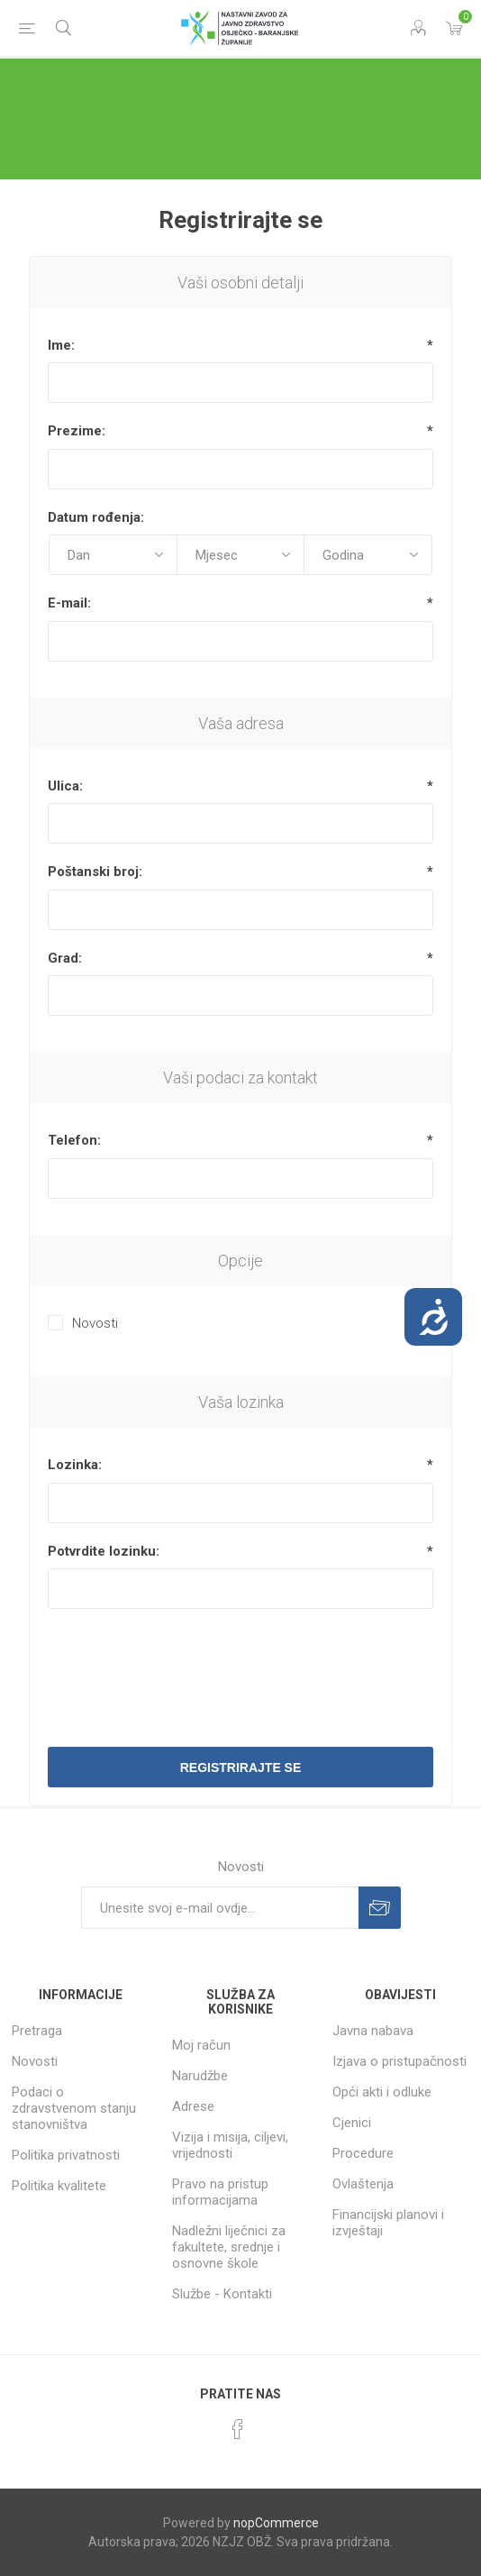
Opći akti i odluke (381, 2092)
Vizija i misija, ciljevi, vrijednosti (230, 2145)
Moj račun (201, 2045)
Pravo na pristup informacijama (220, 2192)
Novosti (95, 1323)
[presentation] (240, 1666)
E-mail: (69, 603)
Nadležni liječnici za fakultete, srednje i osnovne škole (229, 2247)
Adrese (193, 2106)
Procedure (363, 2153)
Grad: (65, 958)
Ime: (61, 345)
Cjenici (351, 2123)
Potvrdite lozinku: (103, 1551)
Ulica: (65, 786)
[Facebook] (237, 2429)
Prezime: (76, 431)
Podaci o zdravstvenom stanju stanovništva (74, 2108)
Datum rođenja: (96, 517)
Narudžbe (200, 2076)
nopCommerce (276, 2523)
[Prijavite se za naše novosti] (219, 1907)
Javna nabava (372, 2031)
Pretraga (37, 2031)
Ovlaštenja (363, 2184)
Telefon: (74, 1140)
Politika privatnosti (66, 2155)
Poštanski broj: (95, 871)
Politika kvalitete (59, 2186)
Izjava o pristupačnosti (399, 2061)
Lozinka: (75, 1465)
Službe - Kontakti (222, 2294)
